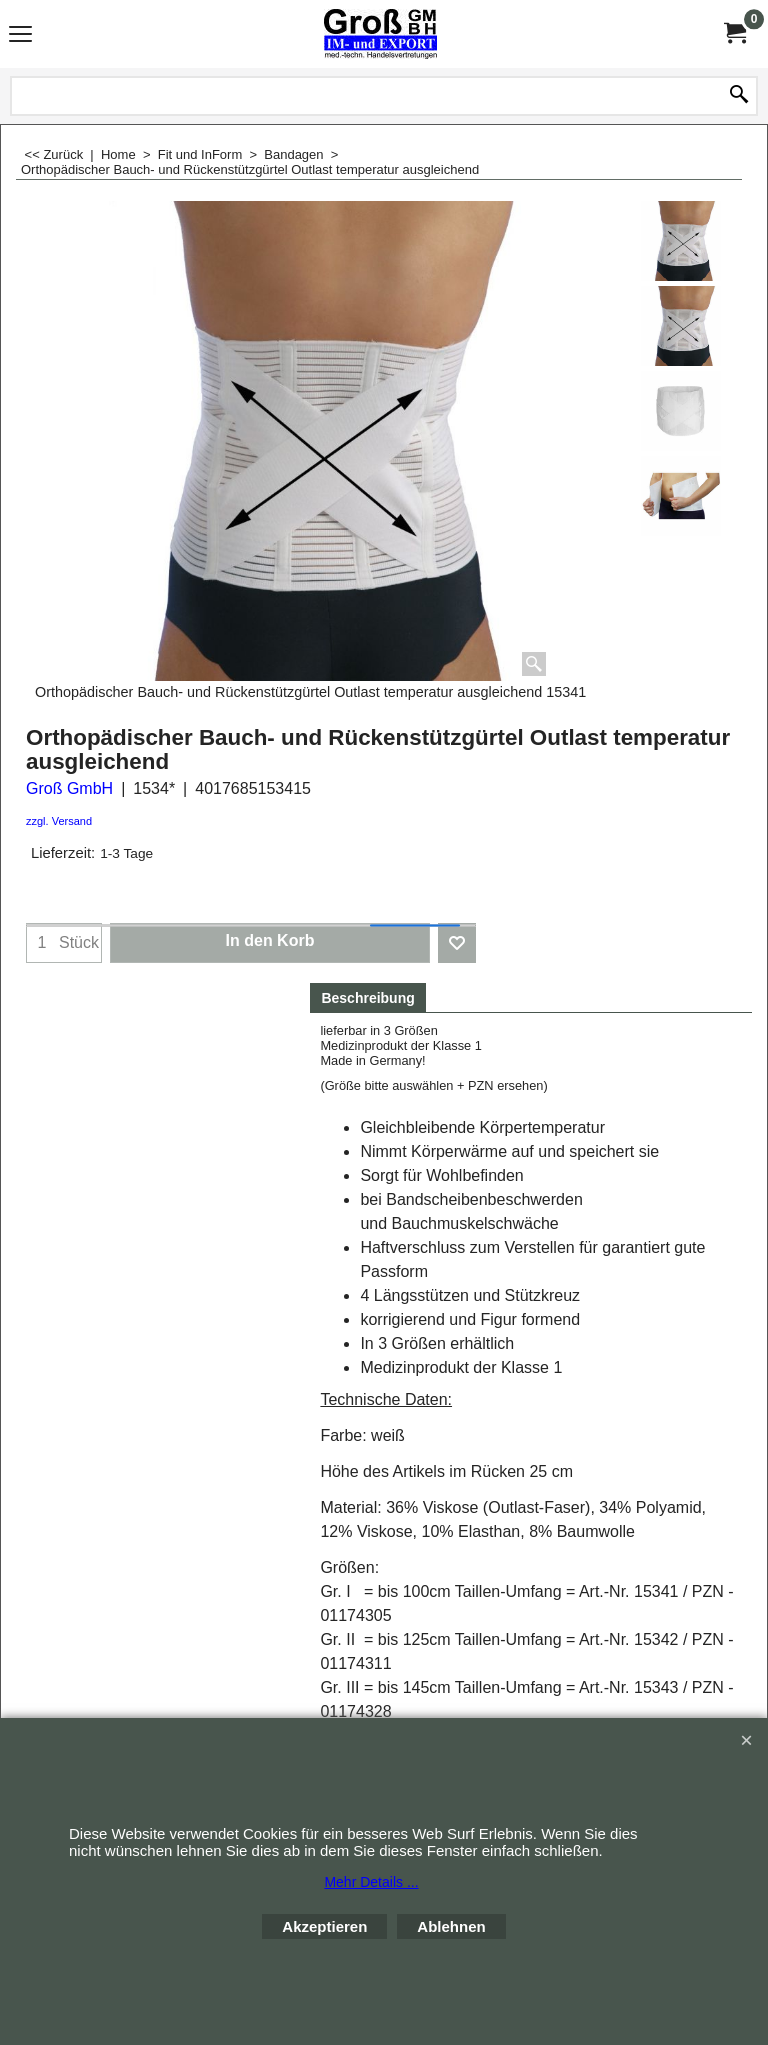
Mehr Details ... (371, 1882)
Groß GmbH (69, 788)
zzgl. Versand (59, 821)
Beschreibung (367, 998)
